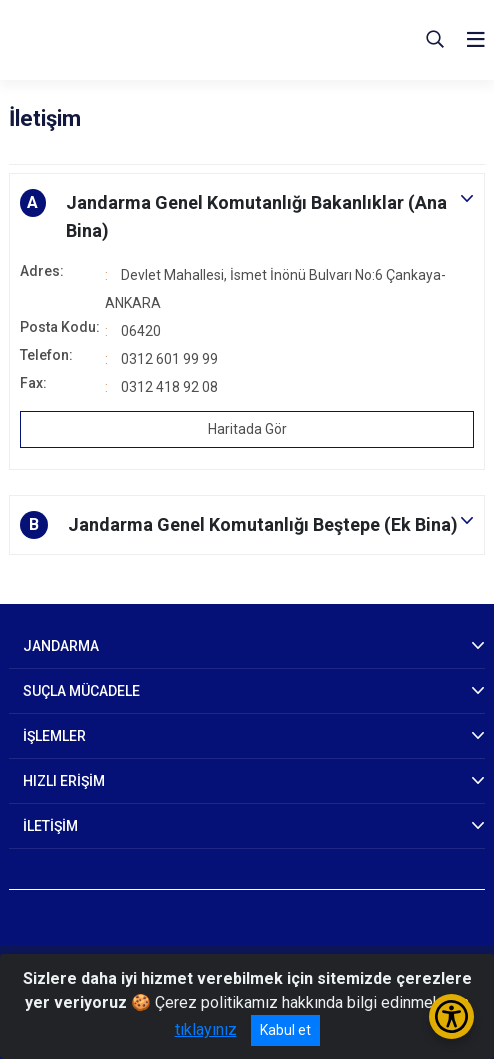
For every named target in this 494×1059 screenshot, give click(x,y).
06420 (141, 331)
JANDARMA (61, 646)
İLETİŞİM (50, 826)
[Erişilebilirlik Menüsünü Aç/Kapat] (451, 1016)
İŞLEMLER (54, 736)
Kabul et (285, 1030)
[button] (247, 217)
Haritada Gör (247, 429)
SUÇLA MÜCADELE (81, 691)
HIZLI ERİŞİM (64, 781)
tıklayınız (206, 1029)
